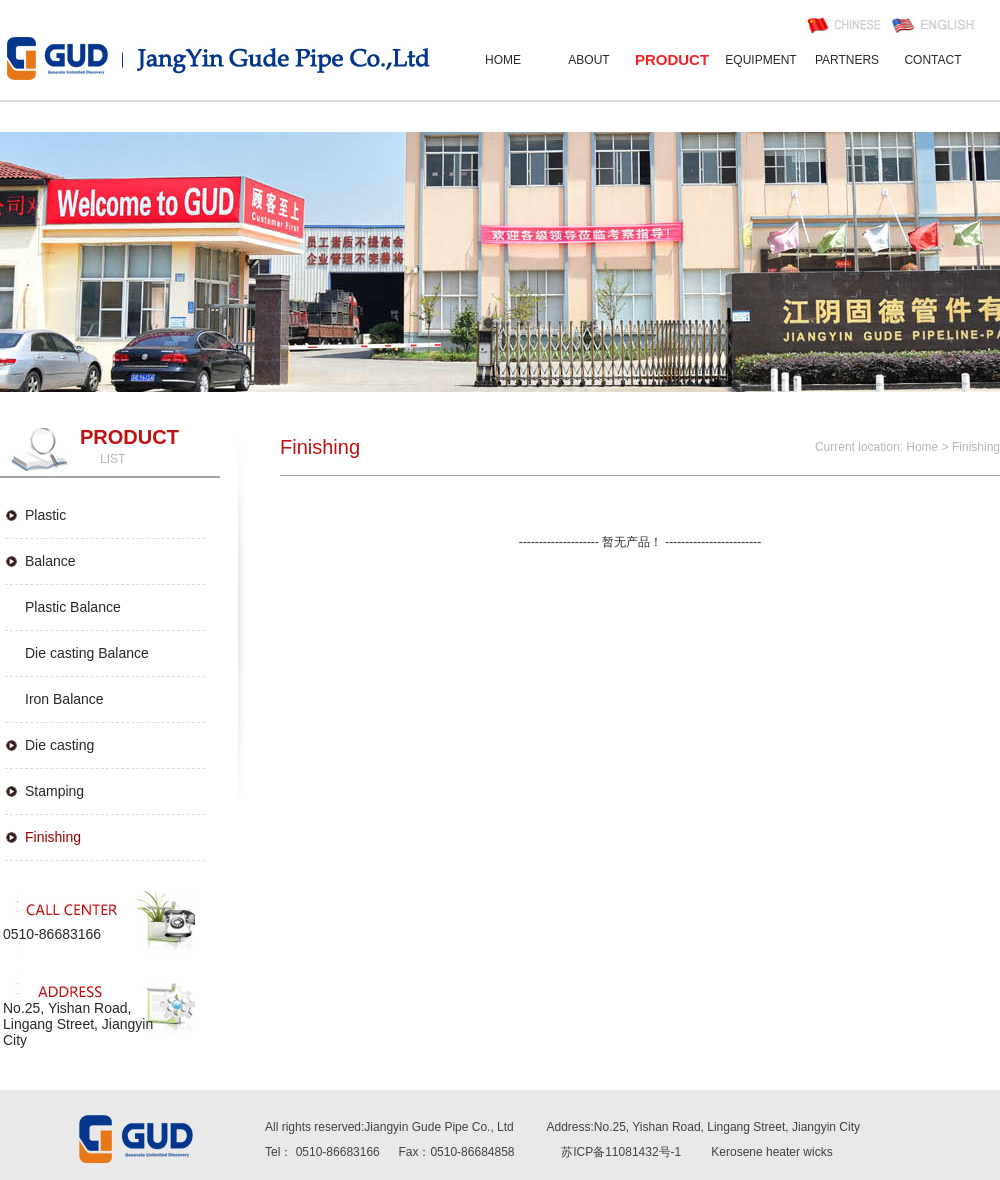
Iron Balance (64, 699)
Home (922, 447)
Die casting (59, 745)
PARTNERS (847, 60)
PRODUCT (672, 59)
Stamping (54, 791)
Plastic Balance (73, 607)
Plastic (45, 515)
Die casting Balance (87, 653)
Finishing (53, 837)
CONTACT (932, 60)
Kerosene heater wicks (771, 1152)
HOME (503, 60)
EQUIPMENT (760, 60)
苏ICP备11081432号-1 (621, 1152)
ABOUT (588, 60)
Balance (50, 561)
